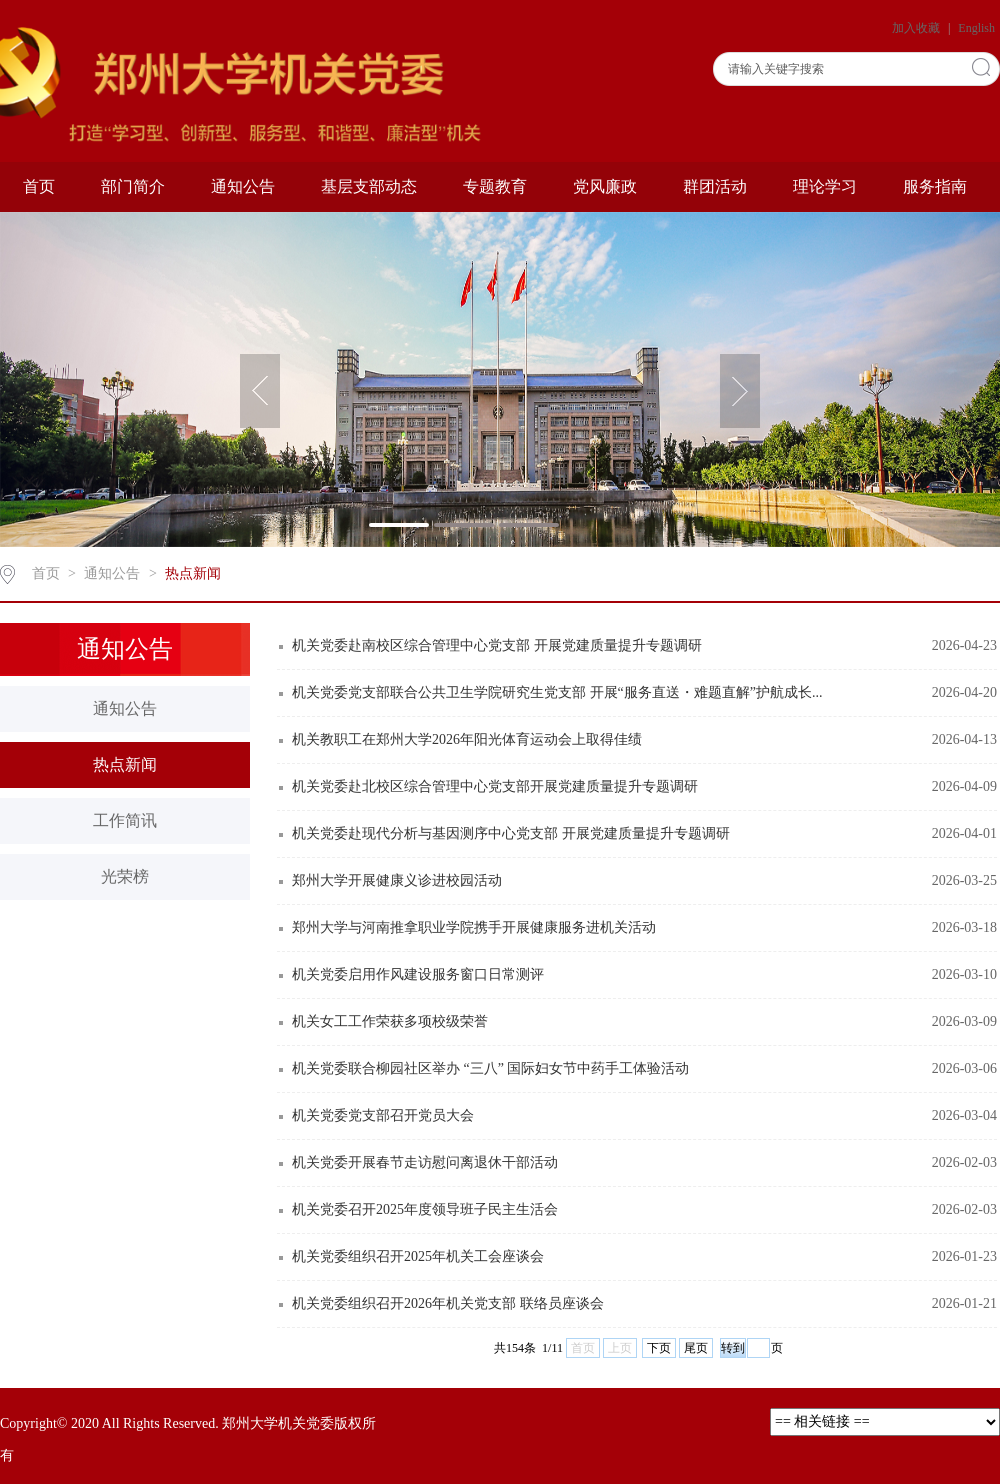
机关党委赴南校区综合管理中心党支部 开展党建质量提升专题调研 (497, 645)
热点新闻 (193, 573)
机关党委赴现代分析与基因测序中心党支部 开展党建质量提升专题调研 (511, 833)
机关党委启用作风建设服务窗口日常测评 (418, 974)
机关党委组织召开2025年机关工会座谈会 (418, 1256)
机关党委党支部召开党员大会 (383, 1115)
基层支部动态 (369, 186)
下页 (659, 1348)
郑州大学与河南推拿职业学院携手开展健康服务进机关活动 (474, 927)
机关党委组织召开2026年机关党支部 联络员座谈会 (448, 1303)
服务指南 (935, 186)
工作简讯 (125, 820)
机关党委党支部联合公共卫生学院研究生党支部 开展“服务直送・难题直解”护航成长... (557, 692)
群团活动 (715, 186)
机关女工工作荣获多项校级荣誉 (390, 1021)
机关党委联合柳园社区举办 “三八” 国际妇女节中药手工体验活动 (490, 1068)
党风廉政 (605, 186)
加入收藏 (917, 28)
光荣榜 (125, 876)
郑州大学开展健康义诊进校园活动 (397, 880)
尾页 (696, 1348)
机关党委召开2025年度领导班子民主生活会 (425, 1209)
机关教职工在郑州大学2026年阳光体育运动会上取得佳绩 (467, 739)
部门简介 (133, 186)
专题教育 (495, 186)
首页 (39, 186)
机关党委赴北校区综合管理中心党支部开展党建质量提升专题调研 (495, 786)
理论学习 (825, 186)
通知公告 (243, 186)
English (976, 28)
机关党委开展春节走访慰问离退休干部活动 (425, 1162)
